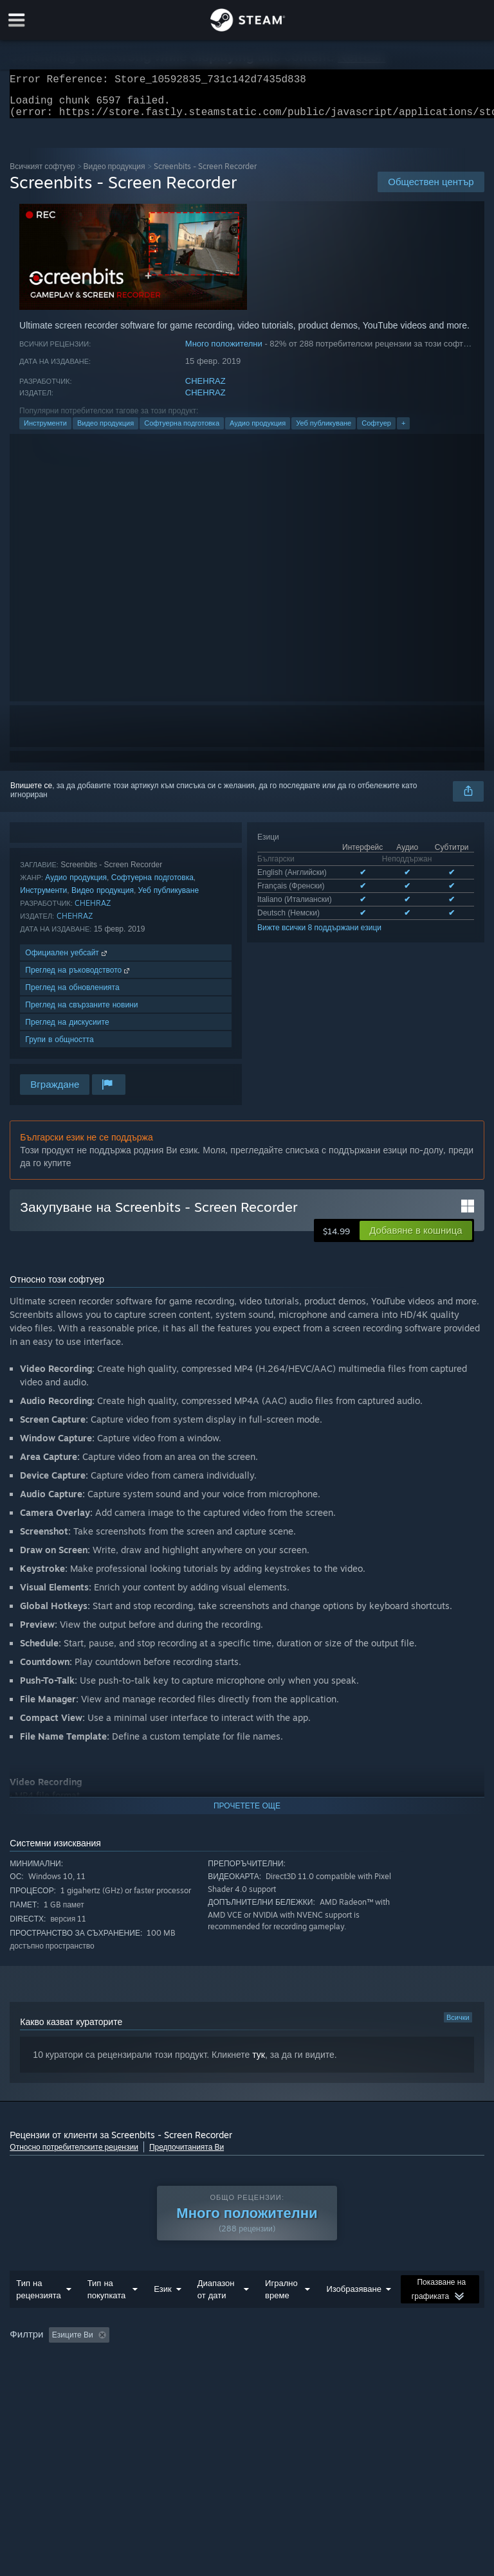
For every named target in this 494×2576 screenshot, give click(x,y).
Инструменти (45, 431)
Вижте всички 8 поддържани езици (319, 935)
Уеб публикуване (323, 431)
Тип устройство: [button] (421, 2377)
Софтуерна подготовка (181, 431)
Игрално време (281, 2314)
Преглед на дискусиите (67, 1029)
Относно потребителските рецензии (74, 2154)
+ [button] (403, 431)
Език (163, 2314)
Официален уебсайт (67, 960)
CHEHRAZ (205, 388)
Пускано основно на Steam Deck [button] (71, 2377)
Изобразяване (353, 2314)
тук (258, 2062)
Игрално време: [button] (398, 2360)
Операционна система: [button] (195, 2377)
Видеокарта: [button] (345, 2377)
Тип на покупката (106, 2314)
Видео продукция (114, 174)
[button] (415, 1238)
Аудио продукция (258, 431)
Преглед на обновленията (72, 995)
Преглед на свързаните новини (81, 1012)
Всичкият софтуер (42, 174)
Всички (458, 2025)
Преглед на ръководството (78, 977)
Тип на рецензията (38, 2314)
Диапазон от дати (216, 2314)
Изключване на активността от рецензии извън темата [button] (248, 2360)
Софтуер (376, 431)
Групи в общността (59, 1047)
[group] (247, 2369)
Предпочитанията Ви (186, 2154)
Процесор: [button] (279, 2377)
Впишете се (31, 793)
